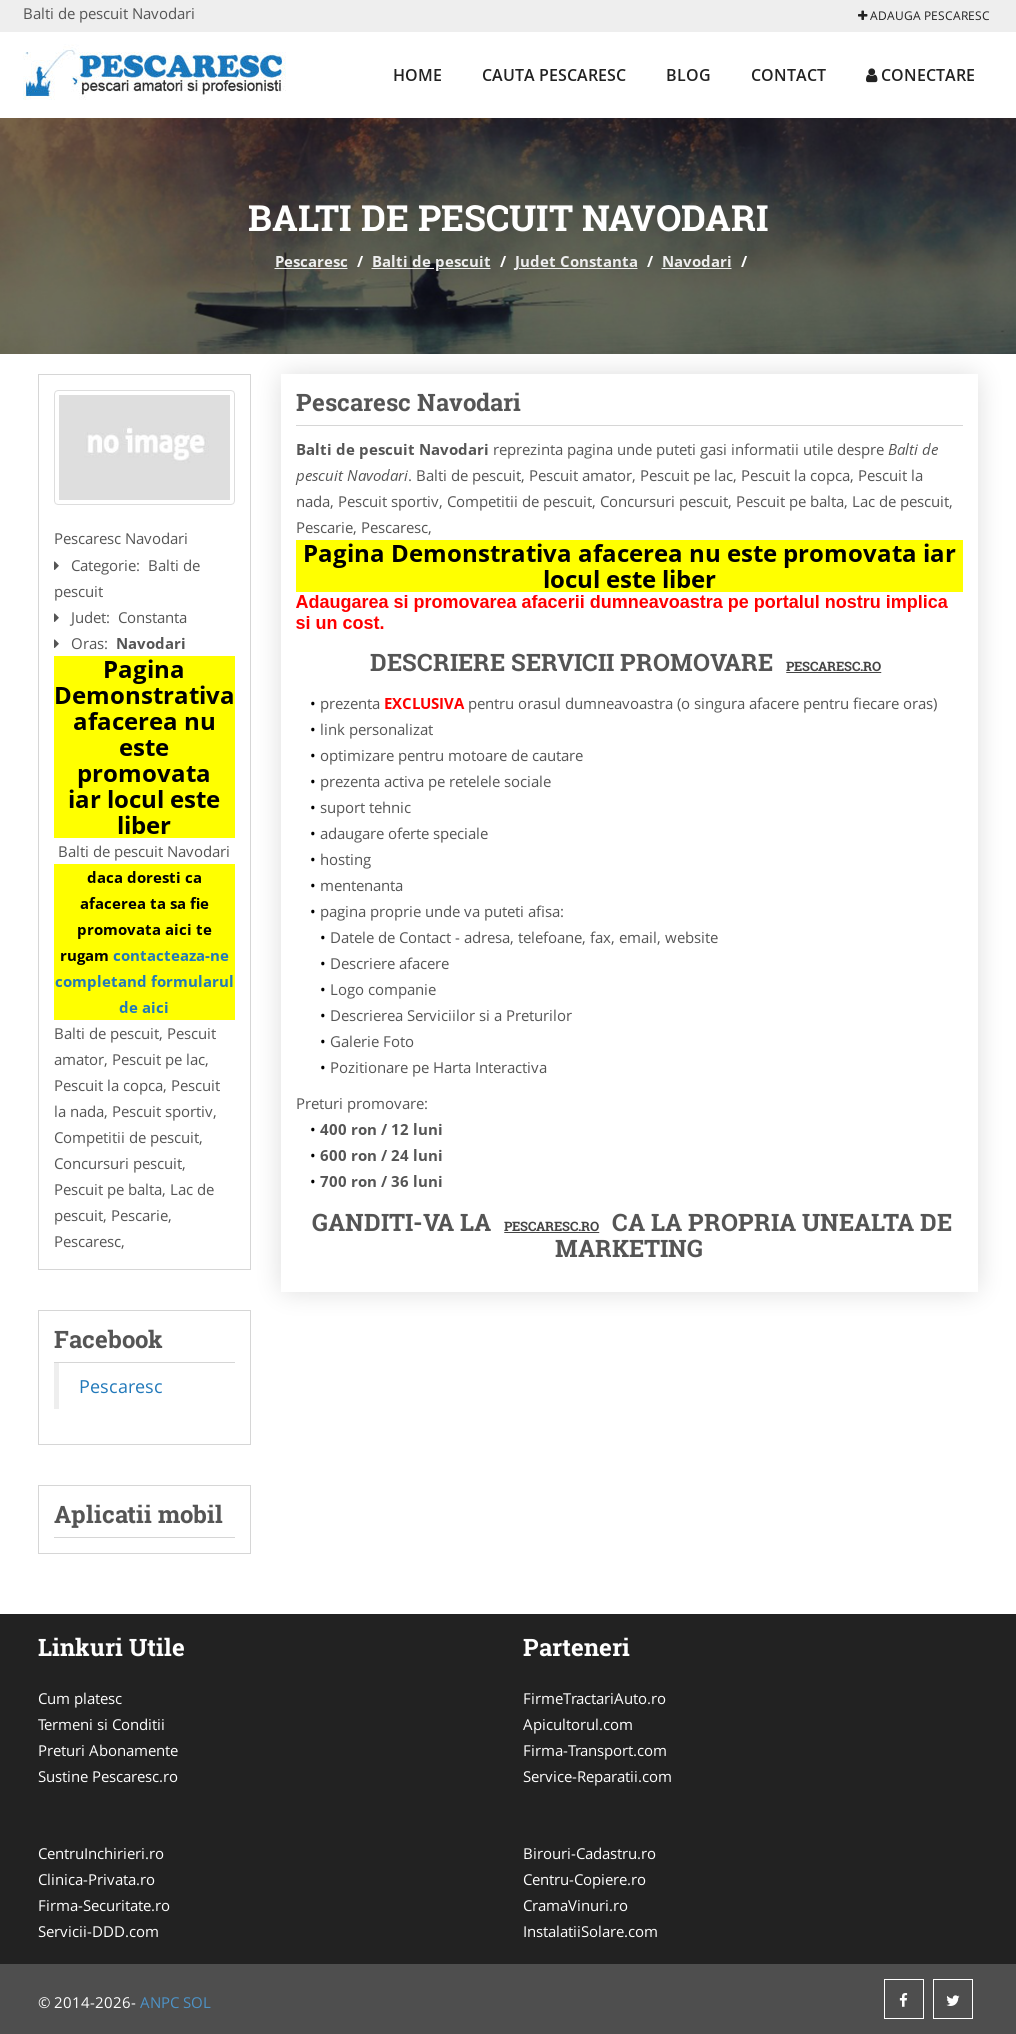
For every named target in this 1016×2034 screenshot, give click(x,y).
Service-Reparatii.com (597, 1776)
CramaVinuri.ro (575, 1905)
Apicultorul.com (578, 1724)
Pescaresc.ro (551, 1226)
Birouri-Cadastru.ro (589, 1853)
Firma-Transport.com (595, 1750)
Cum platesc (80, 1698)
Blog (688, 75)
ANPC (159, 2002)
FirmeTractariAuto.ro (594, 1698)
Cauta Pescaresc (554, 75)
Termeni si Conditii (101, 1724)
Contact (788, 75)
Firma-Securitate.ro (104, 1905)
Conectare (920, 75)
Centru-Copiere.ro (584, 1879)
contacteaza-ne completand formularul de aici (144, 981)
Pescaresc (311, 261)
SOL (197, 2002)
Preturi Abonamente (108, 1750)
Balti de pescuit (431, 261)
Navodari (697, 261)
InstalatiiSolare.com (590, 1931)
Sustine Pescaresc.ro (108, 1776)
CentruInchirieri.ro (101, 1853)
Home (417, 75)
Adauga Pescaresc (924, 15)
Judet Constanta (576, 261)
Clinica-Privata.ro (96, 1879)
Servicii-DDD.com (98, 1931)
